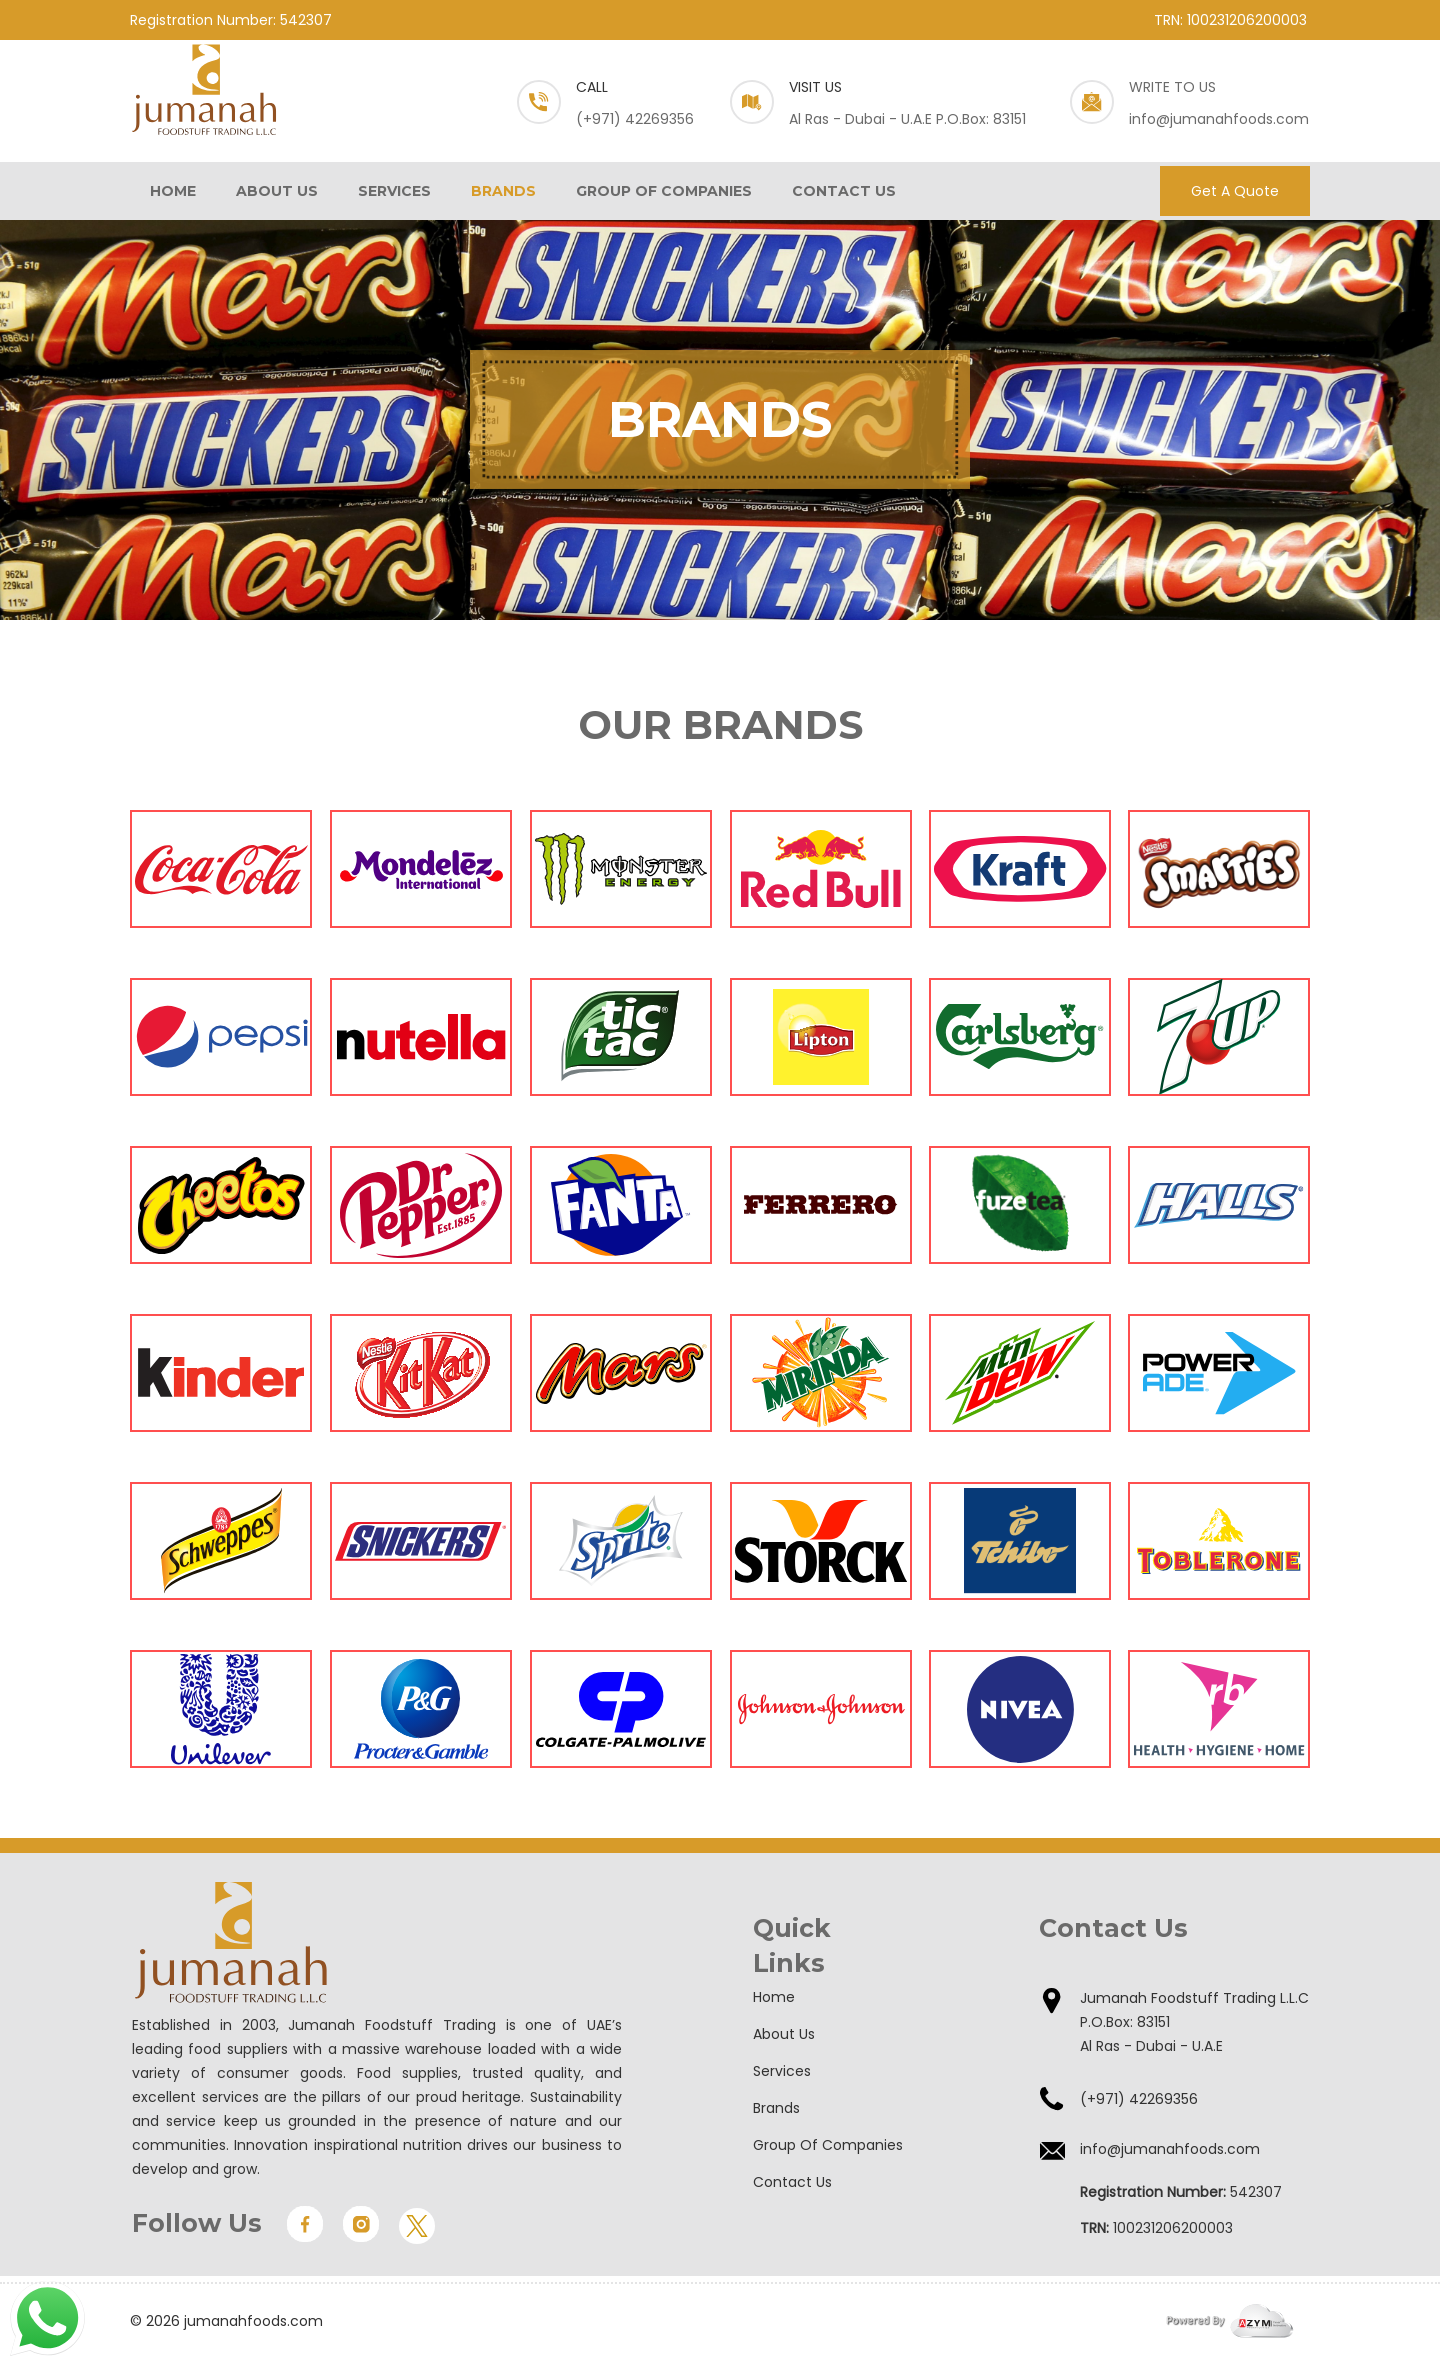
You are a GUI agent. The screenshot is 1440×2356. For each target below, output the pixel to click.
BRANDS (503, 191)
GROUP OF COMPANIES (664, 191)
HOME (173, 191)
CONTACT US (844, 191)
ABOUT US (277, 191)
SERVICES (394, 191)
